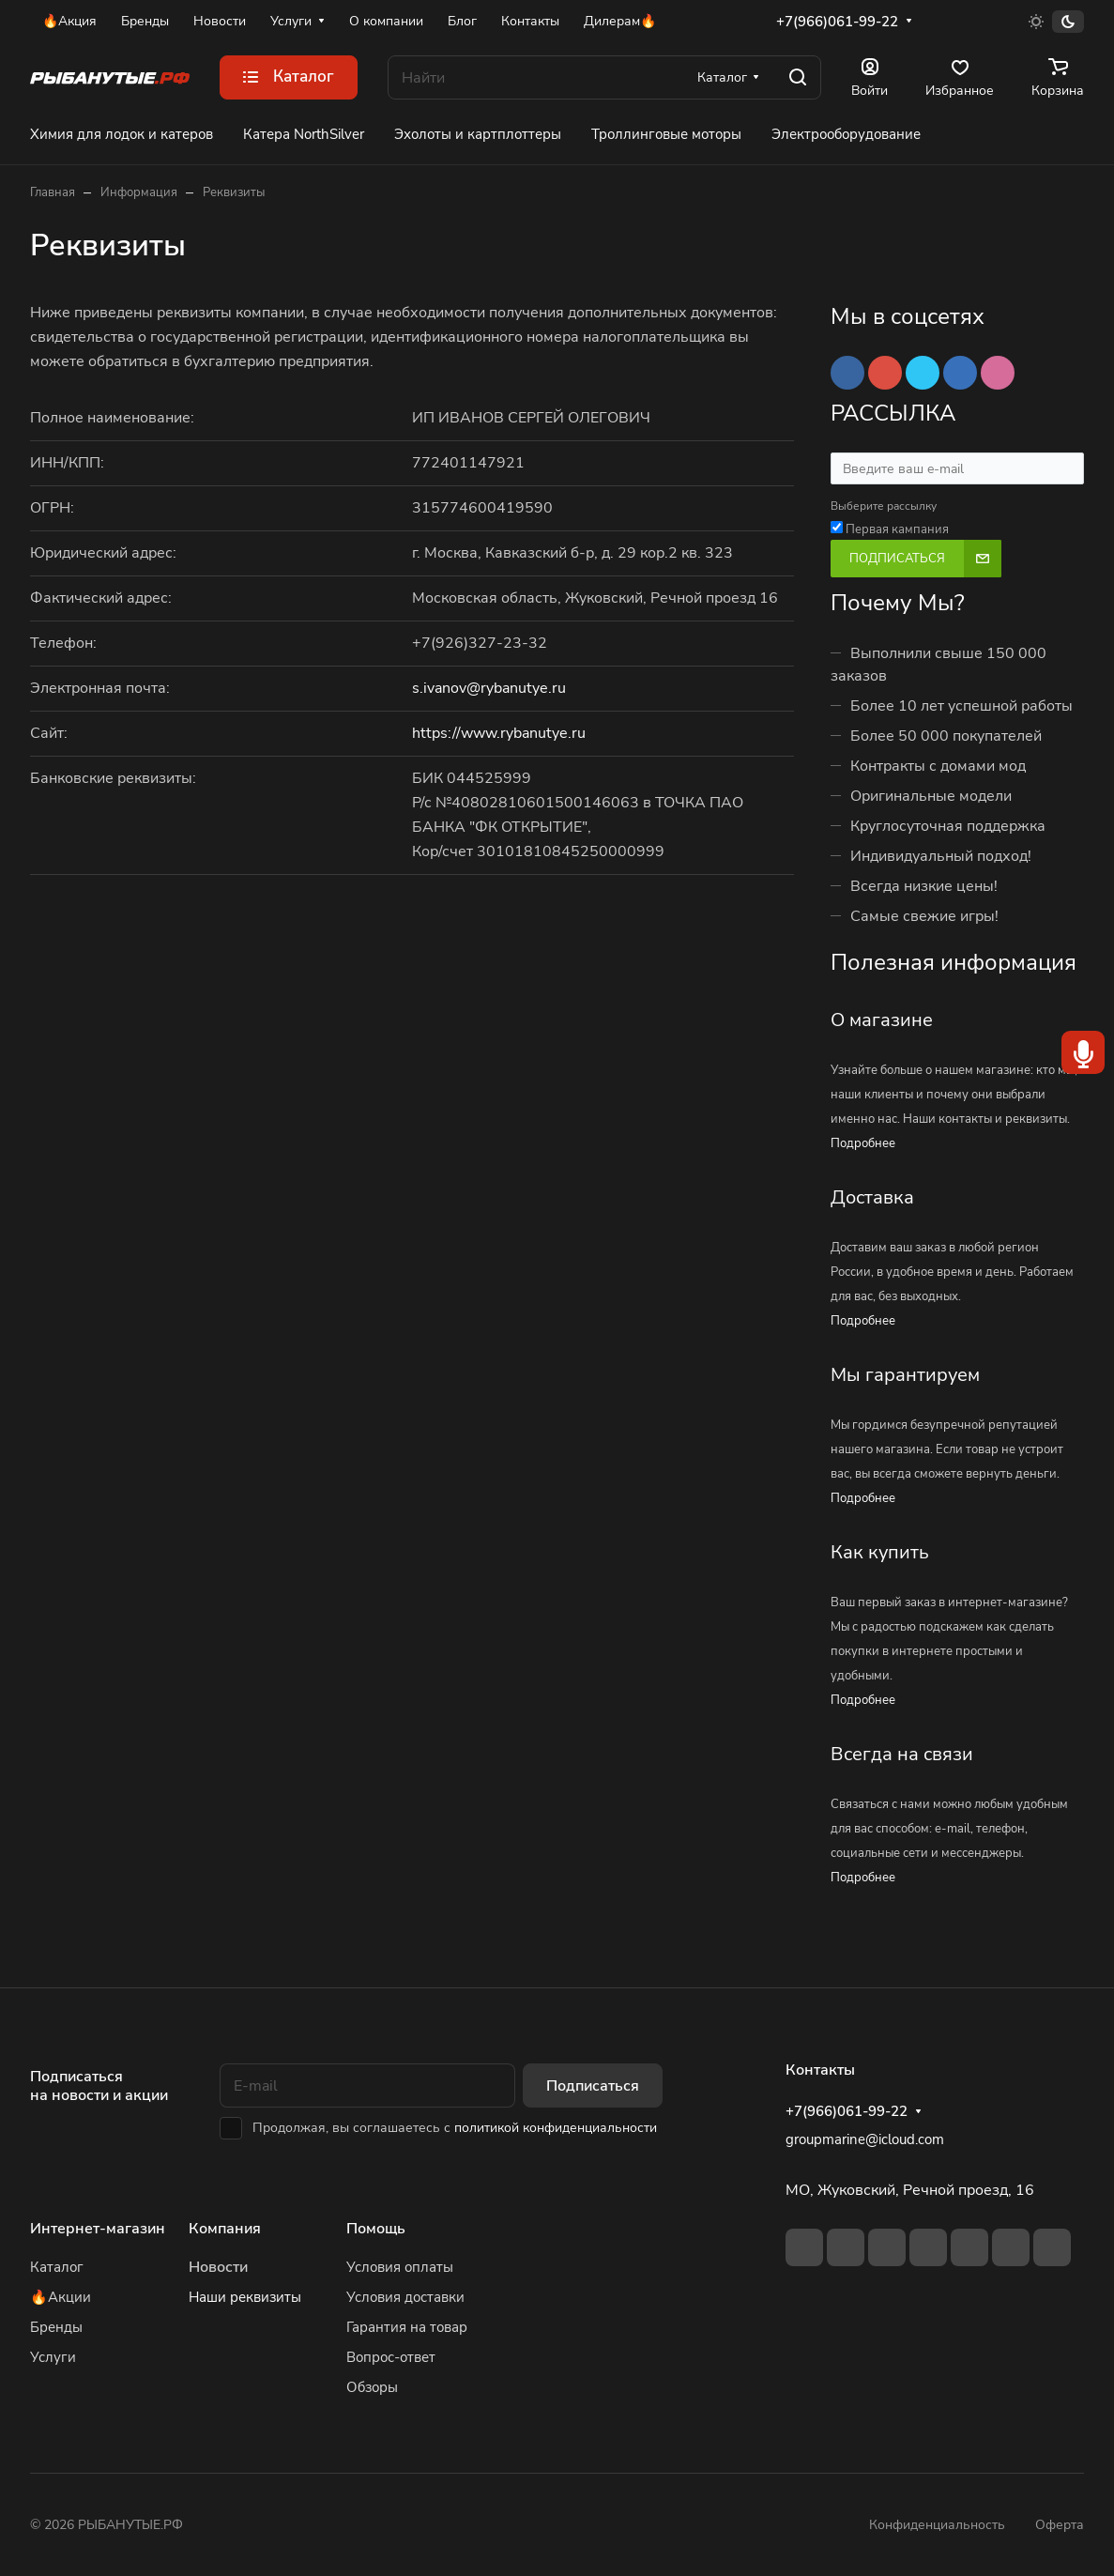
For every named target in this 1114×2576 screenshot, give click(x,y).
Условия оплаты (399, 2267)
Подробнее (863, 1143)
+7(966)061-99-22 (837, 21)
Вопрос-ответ (390, 2357)
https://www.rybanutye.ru (499, 733)
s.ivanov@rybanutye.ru (489, 688)
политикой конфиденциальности (555, 2128)
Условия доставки (405, 2297)
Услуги (53, 2357)
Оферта (1059, 2525)
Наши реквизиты (245, 2297)
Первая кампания (897, 529)
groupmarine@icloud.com (865, 2139)
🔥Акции (60, 2297)
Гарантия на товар (406, 2327)
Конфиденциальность (937, 2525)
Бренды (56, 2327)
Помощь (375, 2228)
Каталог (57, 2267)
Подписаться (592, 2086)
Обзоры (372, 2387)
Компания (225, 2228)
